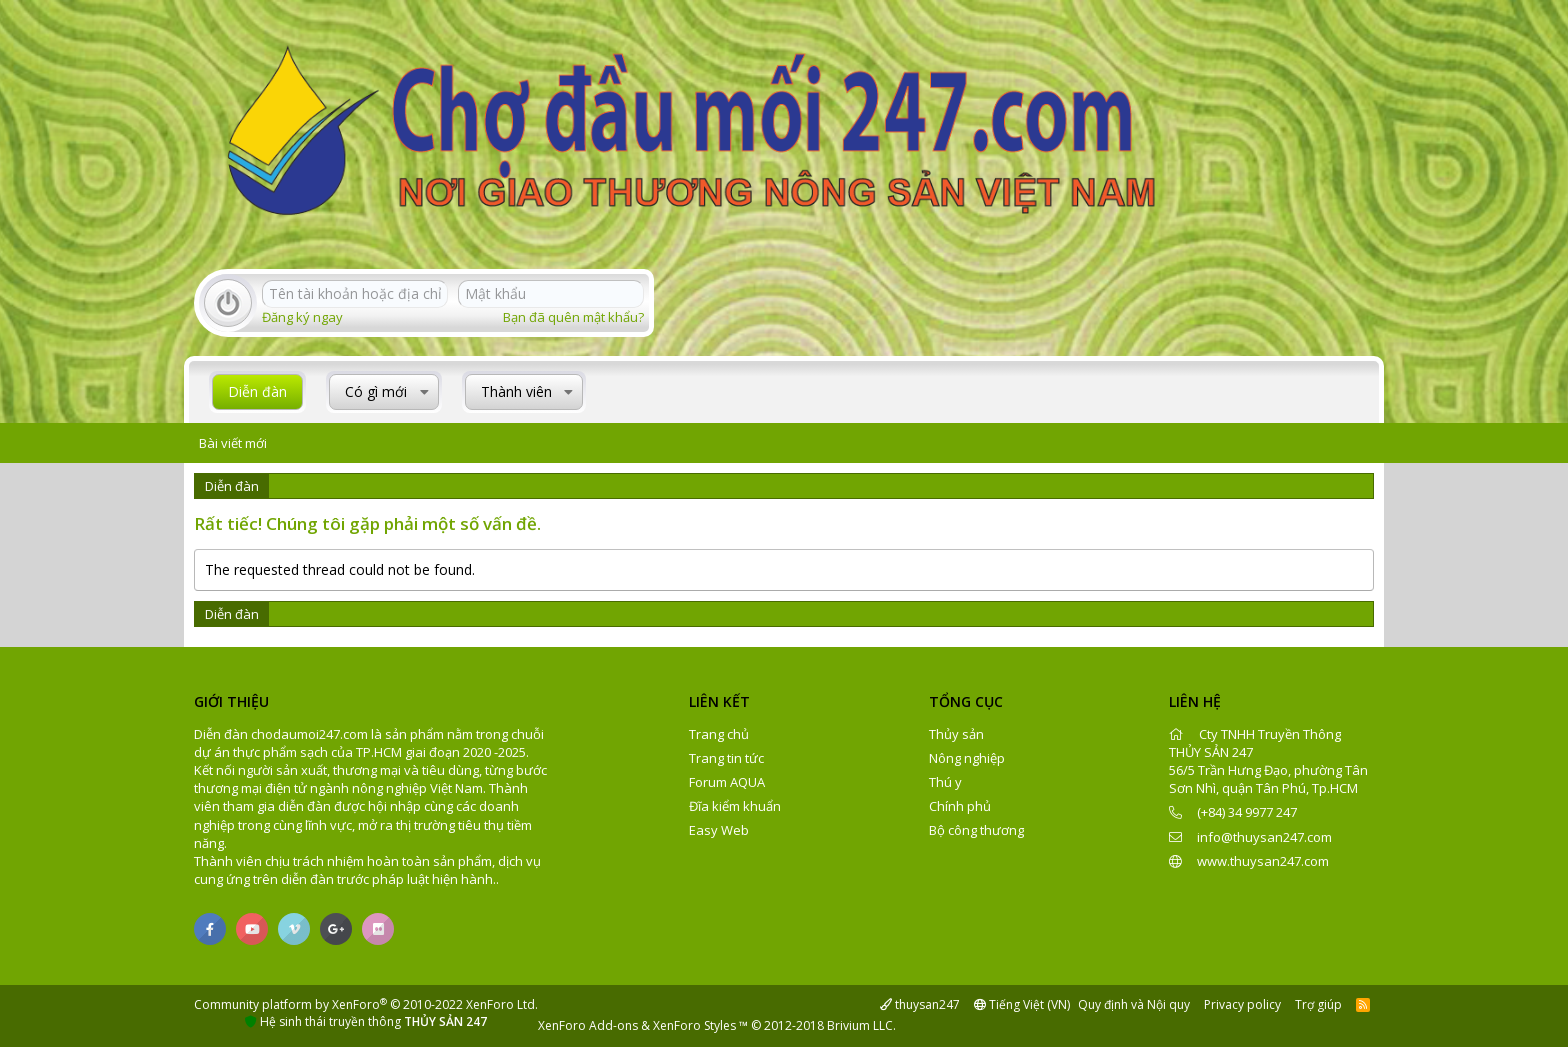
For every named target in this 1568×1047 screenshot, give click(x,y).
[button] (424, 392)
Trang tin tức (726, 758)
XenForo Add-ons (588, 1025)
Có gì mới (376, 391)
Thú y (945, 782)
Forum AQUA (727, 782)
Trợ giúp (1318, 1004)
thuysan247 (920, 1004)
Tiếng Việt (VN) (1022, 1004)
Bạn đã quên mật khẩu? (573, 317)
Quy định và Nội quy (1134, 1004)
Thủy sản (956, 734)
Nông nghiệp (967, 758)
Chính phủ (960, 806)
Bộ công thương (976, 830)
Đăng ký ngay (302, 317)
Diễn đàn (257, 391)
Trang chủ (719, 734)
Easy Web (719, 830)
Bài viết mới (233, 443)
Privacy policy (1242, 1004)
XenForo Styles (694, 1025)
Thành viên (516, 391)
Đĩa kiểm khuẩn (735, 806)
